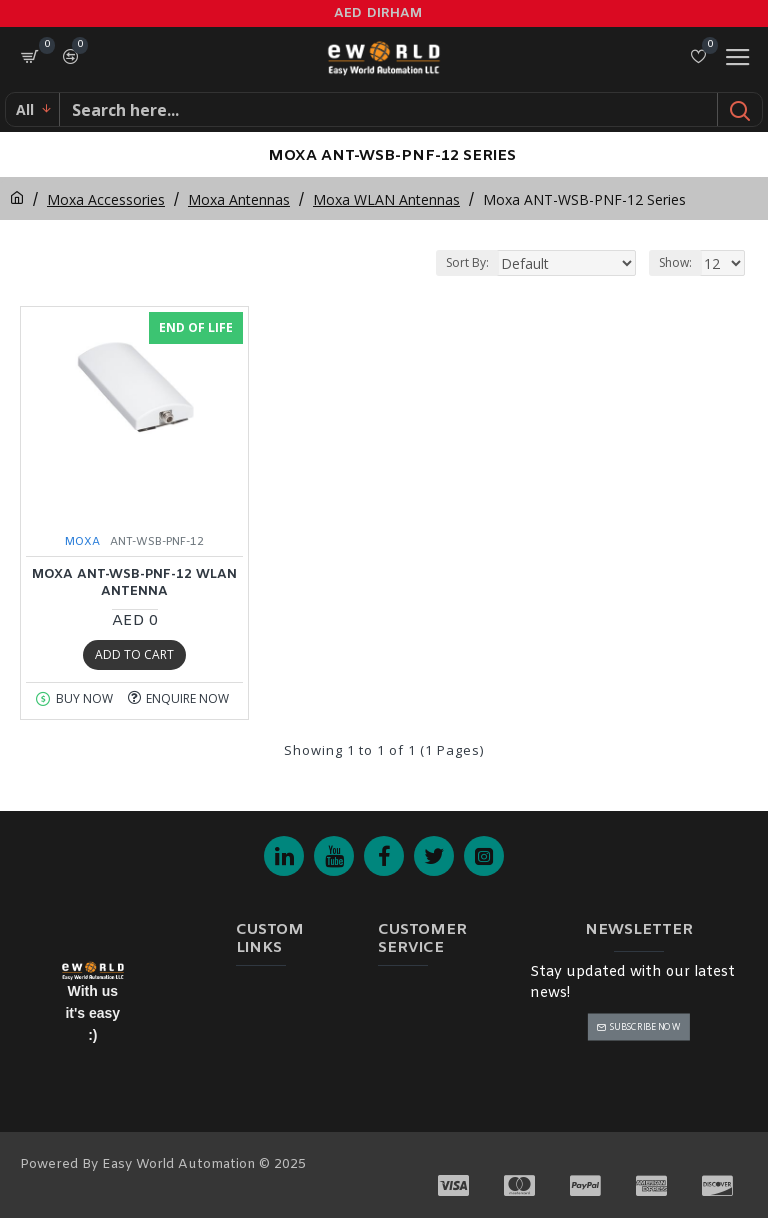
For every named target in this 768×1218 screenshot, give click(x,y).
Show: (675, 262)
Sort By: (467, 262)
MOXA (82, 542)
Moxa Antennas (239, 199)
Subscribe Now (645, 1026)
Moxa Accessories (106, 199)
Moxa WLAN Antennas (386, 199)
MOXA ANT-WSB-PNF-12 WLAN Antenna (134, 583)
